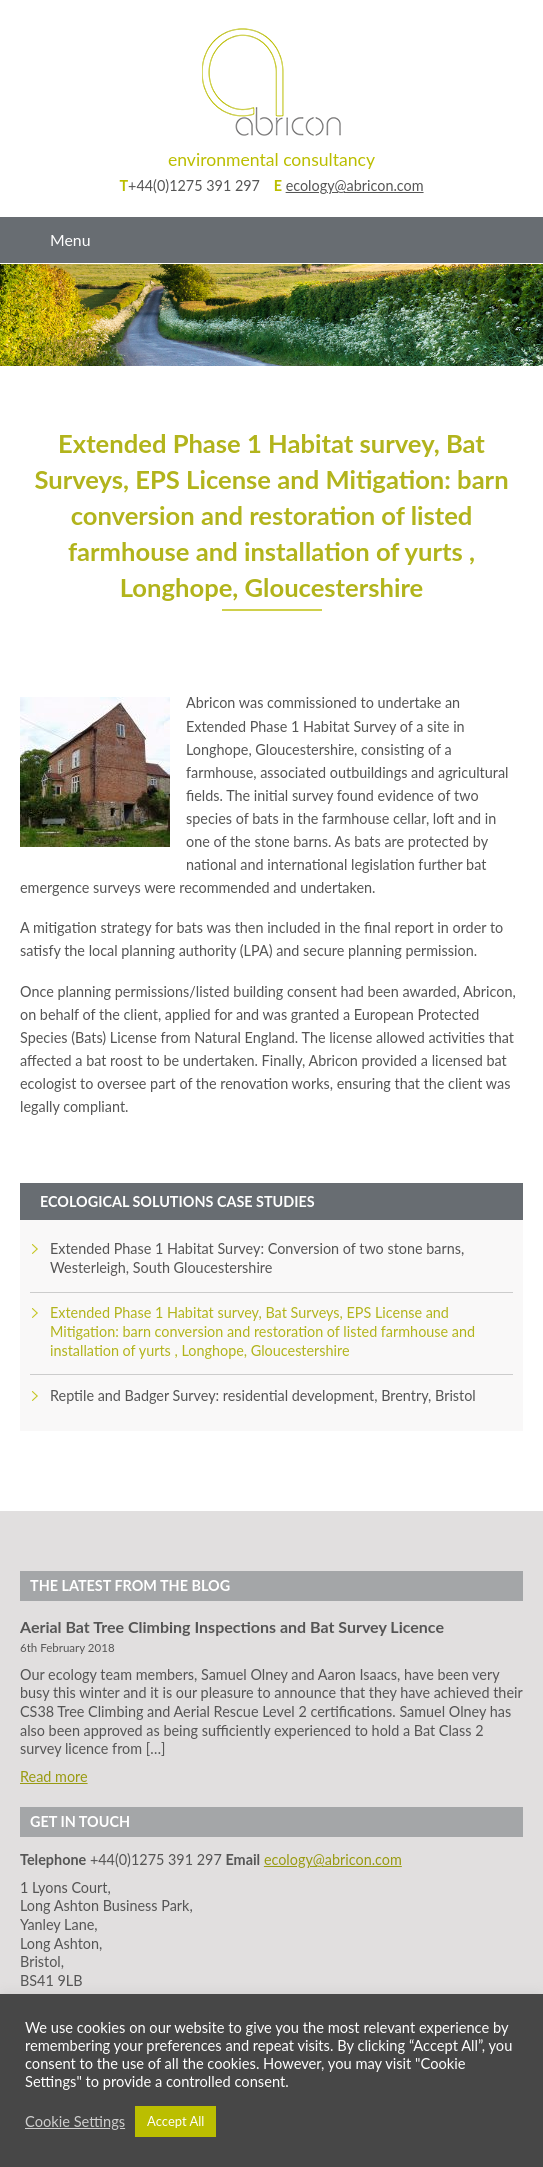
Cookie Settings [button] (75, 2121)
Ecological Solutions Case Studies (177, 1201)
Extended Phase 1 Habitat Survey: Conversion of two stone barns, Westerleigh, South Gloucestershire (257, 1258)
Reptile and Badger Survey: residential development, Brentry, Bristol (263, 1395)
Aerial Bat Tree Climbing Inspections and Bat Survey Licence (232, 1626)
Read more (54, 1776)
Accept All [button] (175, 2121)
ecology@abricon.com (355, 185)
